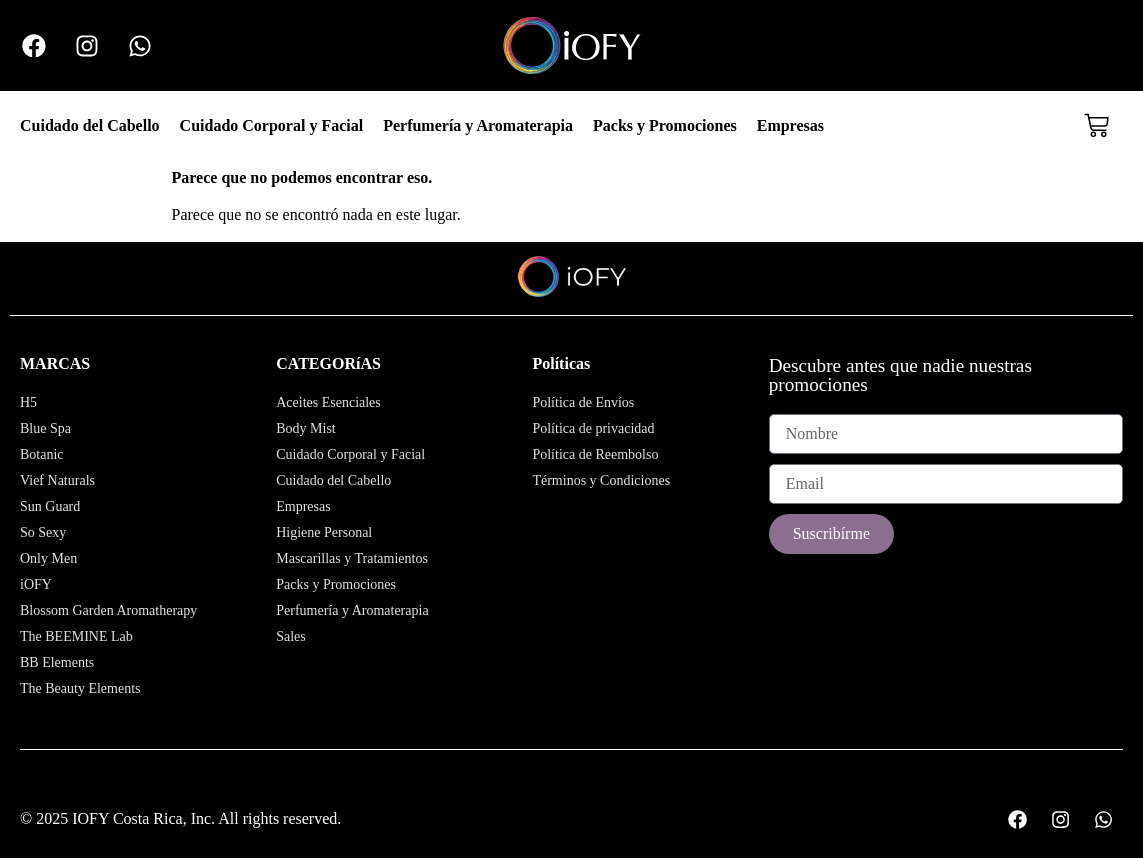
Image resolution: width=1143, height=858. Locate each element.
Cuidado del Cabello (90, 125)
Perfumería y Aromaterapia (478, 125)
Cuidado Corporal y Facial (272, 125)
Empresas (790, 125)
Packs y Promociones (665, 125)
